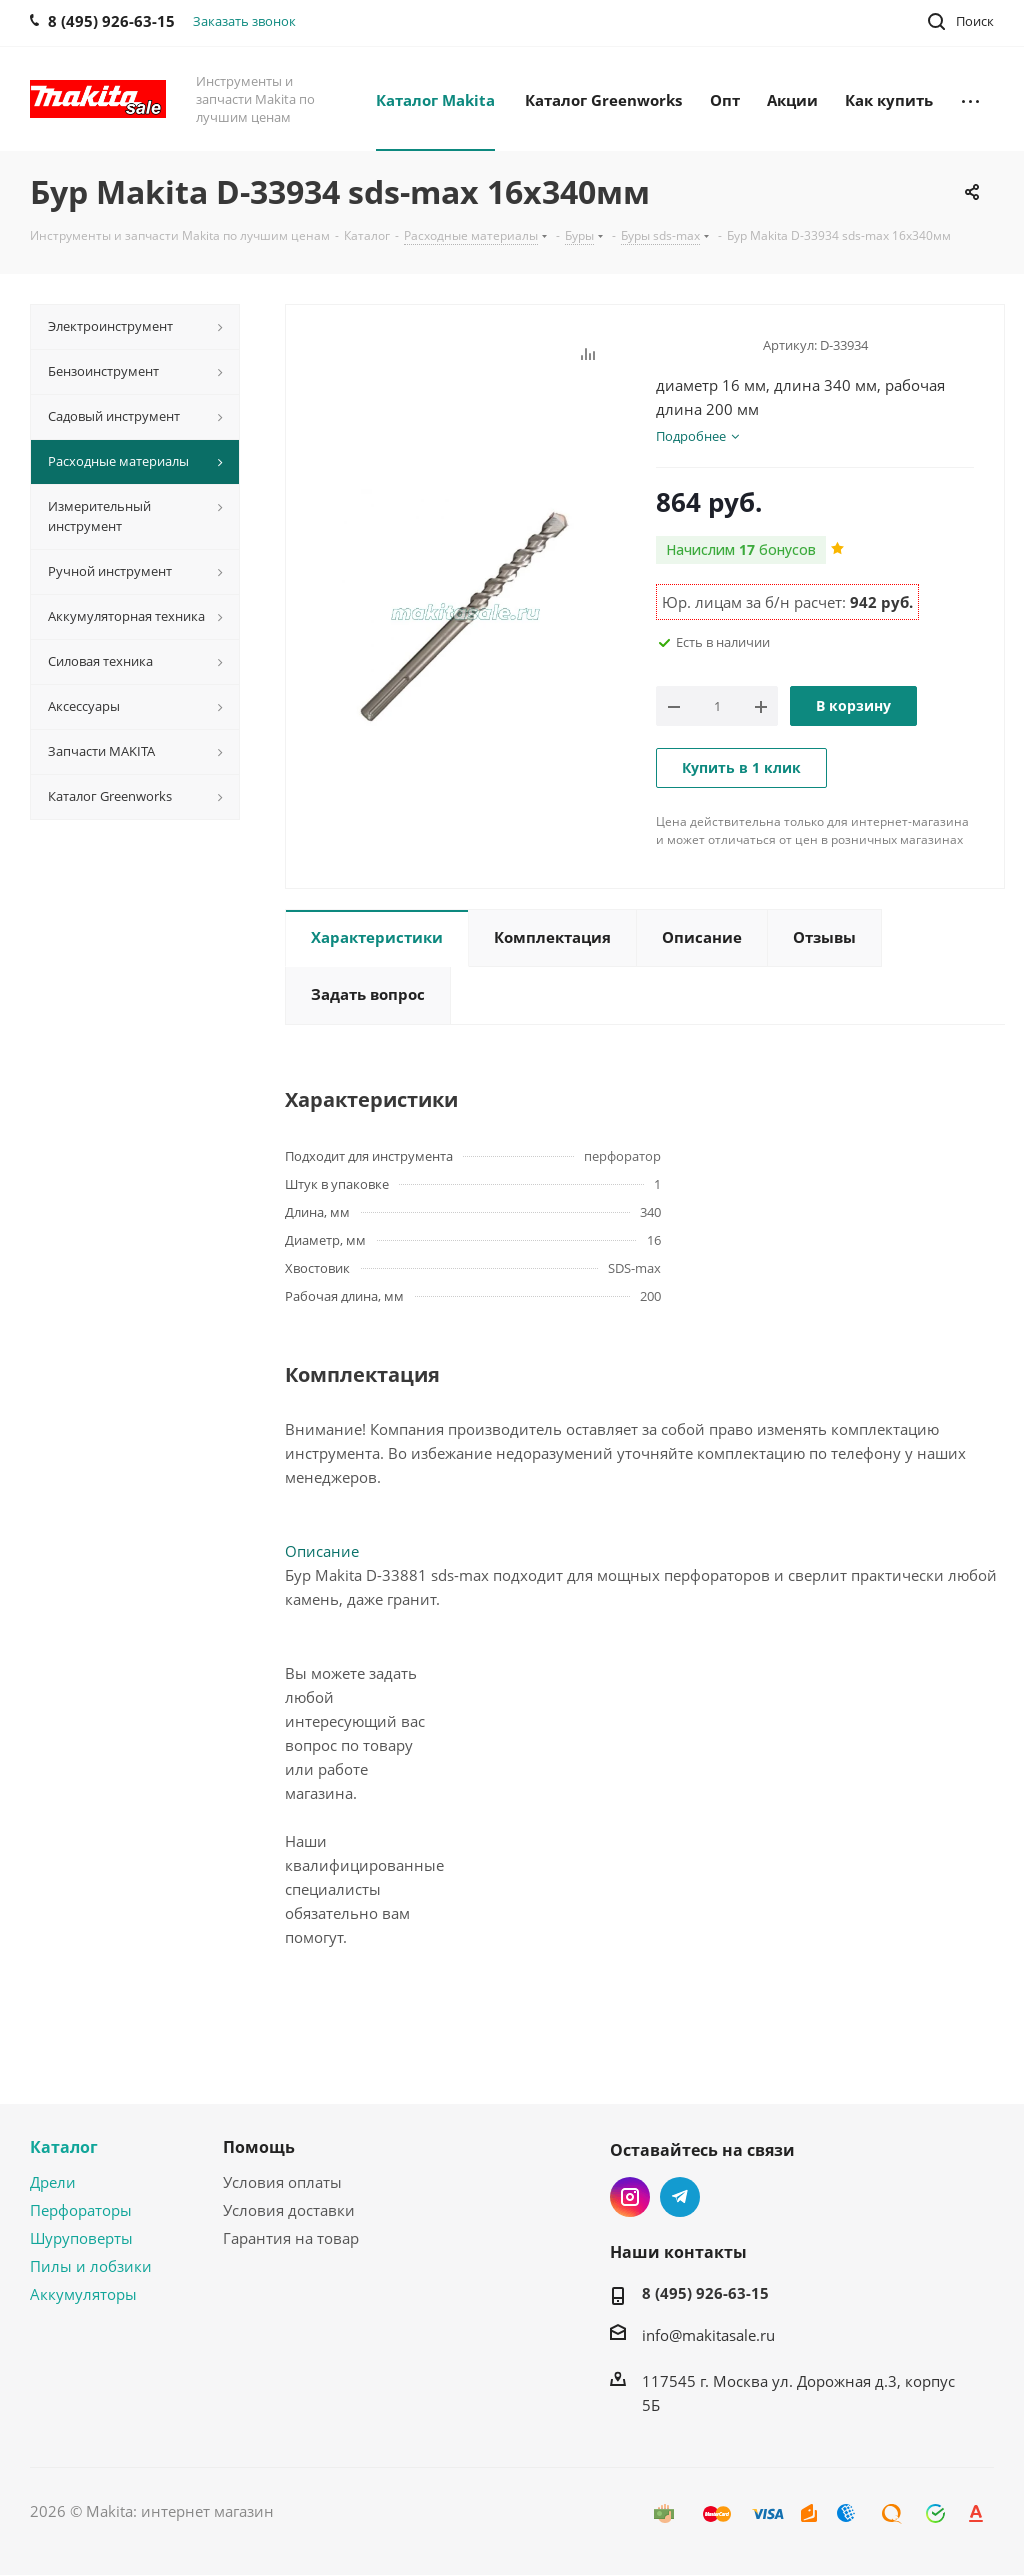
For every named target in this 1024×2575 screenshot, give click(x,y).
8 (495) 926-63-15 (705, 2293)
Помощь (259, 2147)
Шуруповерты (81, 2238)
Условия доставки (289, 2210)
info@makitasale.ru (708, 2335)
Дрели (53, 2182)
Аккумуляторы (83, 2294)
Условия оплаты (282, 2182)
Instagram (630, 2197)
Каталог (64, 2147)
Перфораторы (81, 2210)
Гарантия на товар (291, 2238)
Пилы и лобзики (91, 2266)
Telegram (680, 2197)
